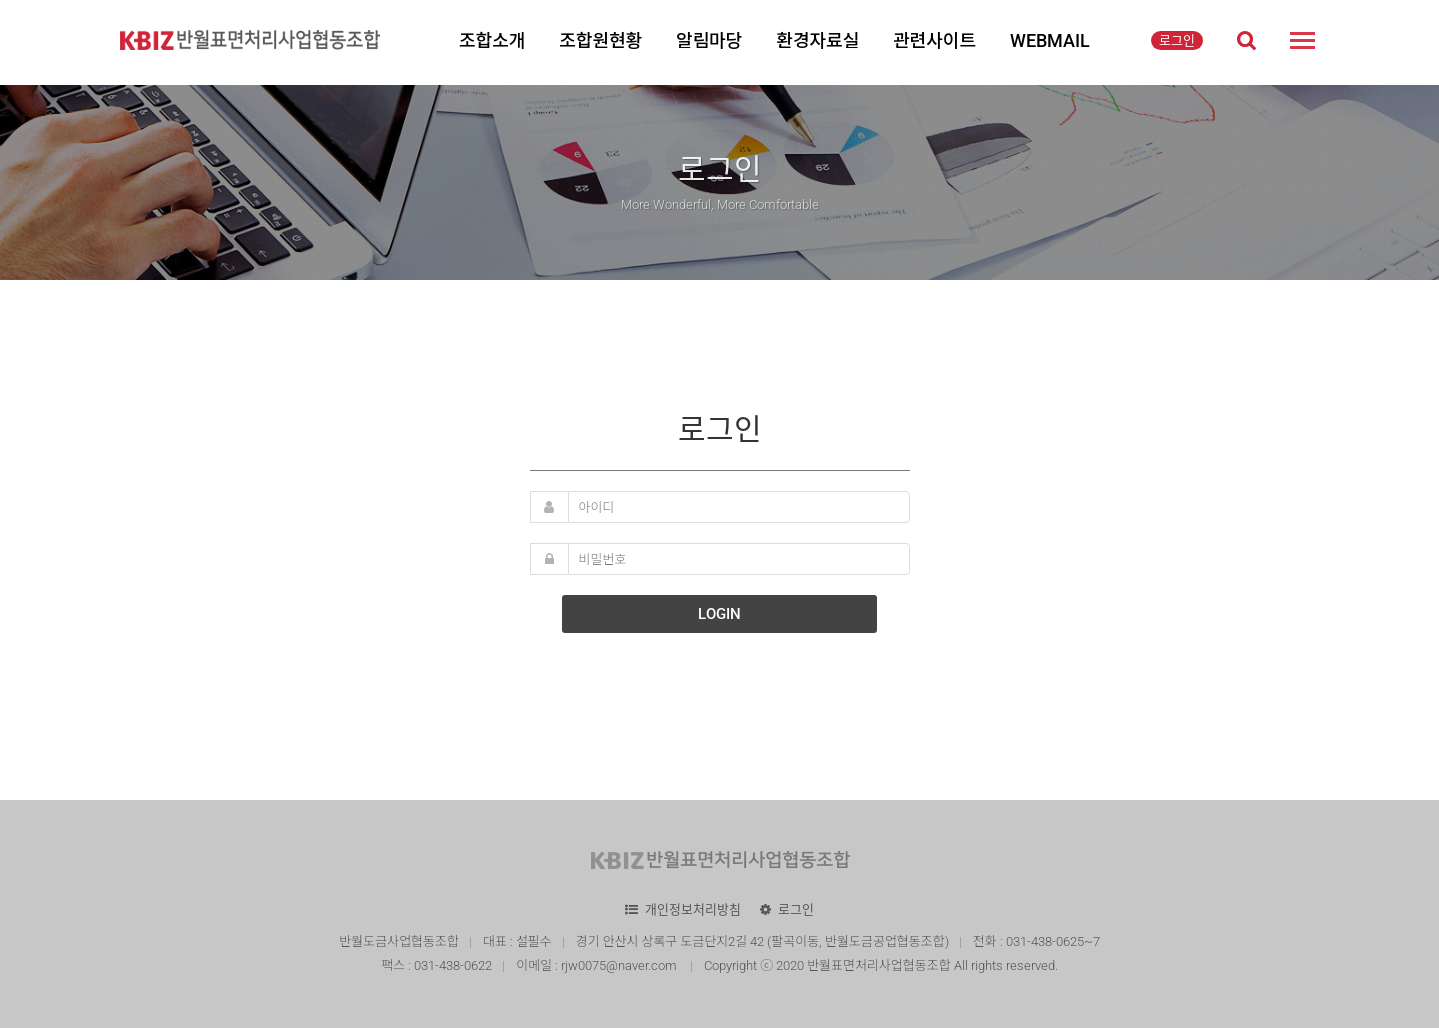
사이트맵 (1303, 40)
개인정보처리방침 (693, 909)
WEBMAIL (1050, 40)
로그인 (1177, 40)
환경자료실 (817, 40)
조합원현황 (600, 40)
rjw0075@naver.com (620, 965)
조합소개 (492, 40)
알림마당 (709, 40)
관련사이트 (934, 40)
